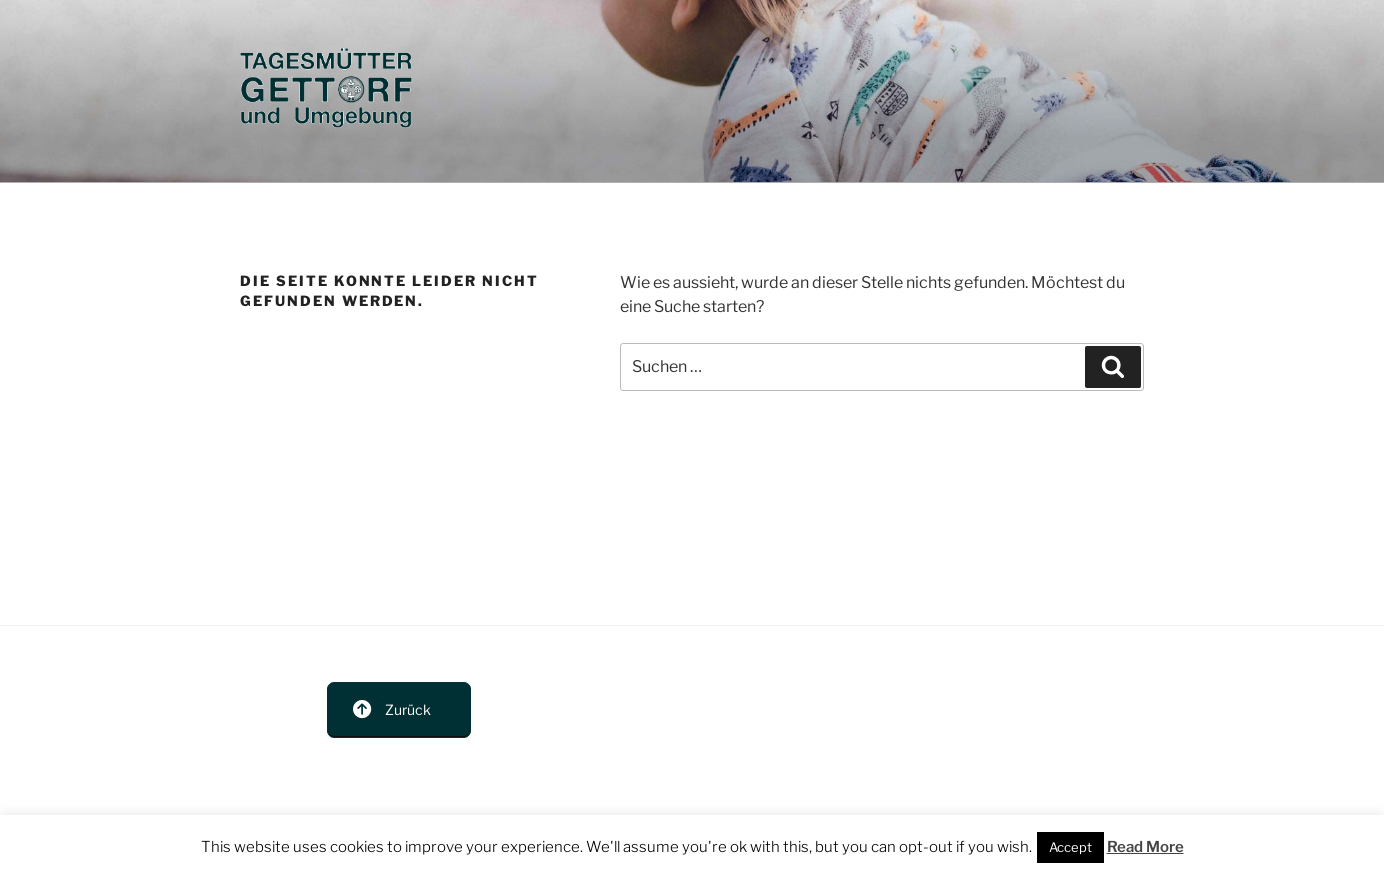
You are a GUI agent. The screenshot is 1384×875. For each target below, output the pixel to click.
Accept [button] (1070, 847)
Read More (1145, 847)
